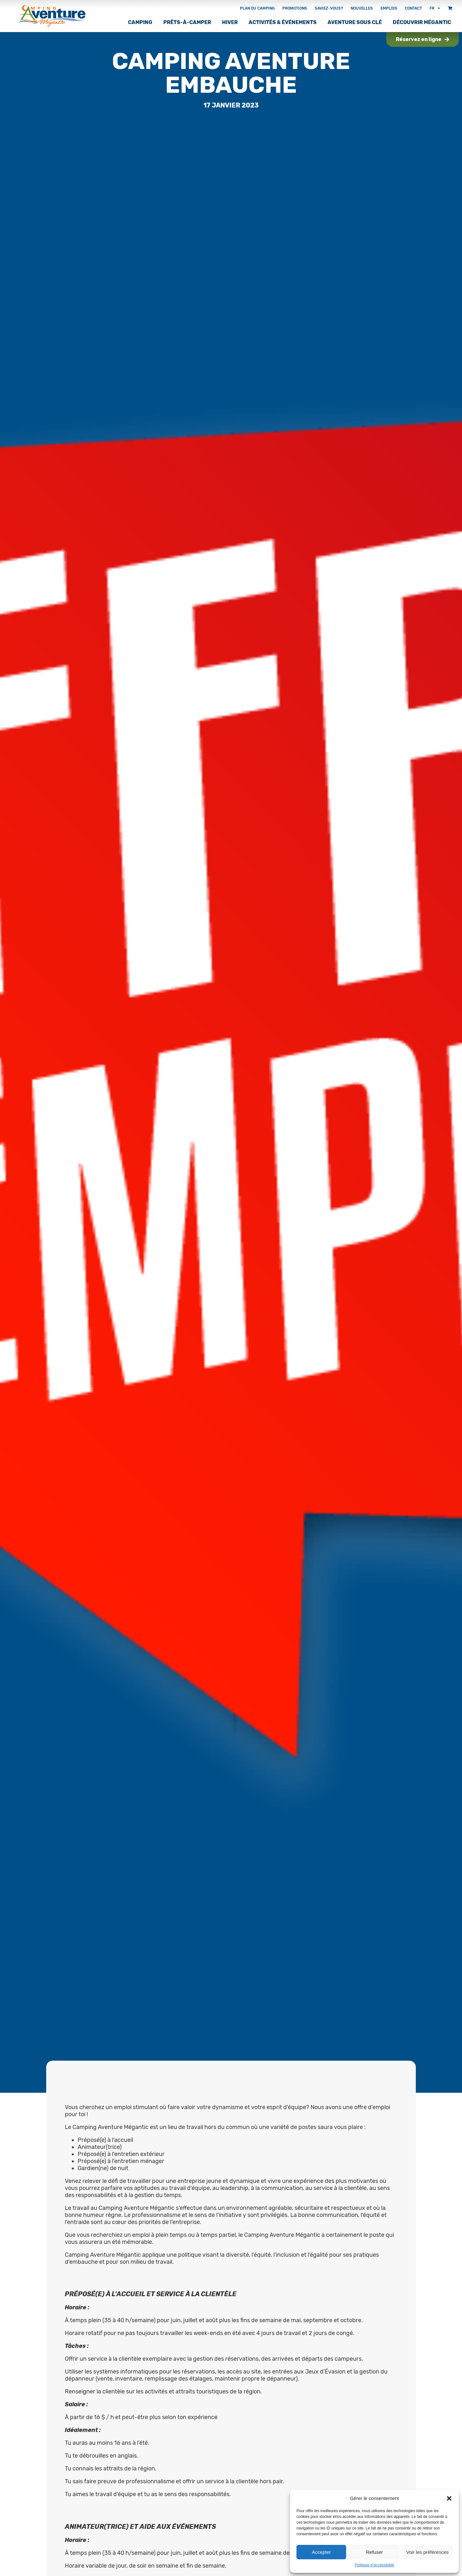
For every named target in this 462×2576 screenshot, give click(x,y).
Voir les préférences (427, 2552)
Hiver (230, 22)
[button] (449, 2498)
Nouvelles (362, 8)
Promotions (294, 8)
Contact (413, 8)
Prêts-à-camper (187, 22)
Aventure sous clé (355, 22)
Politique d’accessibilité (374, 2565)
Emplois (389, 8)
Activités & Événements (283, 22)
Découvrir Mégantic (422, 22)
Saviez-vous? (329, 8)
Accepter (321, 2552)
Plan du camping (257, 8)
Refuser (374, 2552)
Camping (140, 22)
